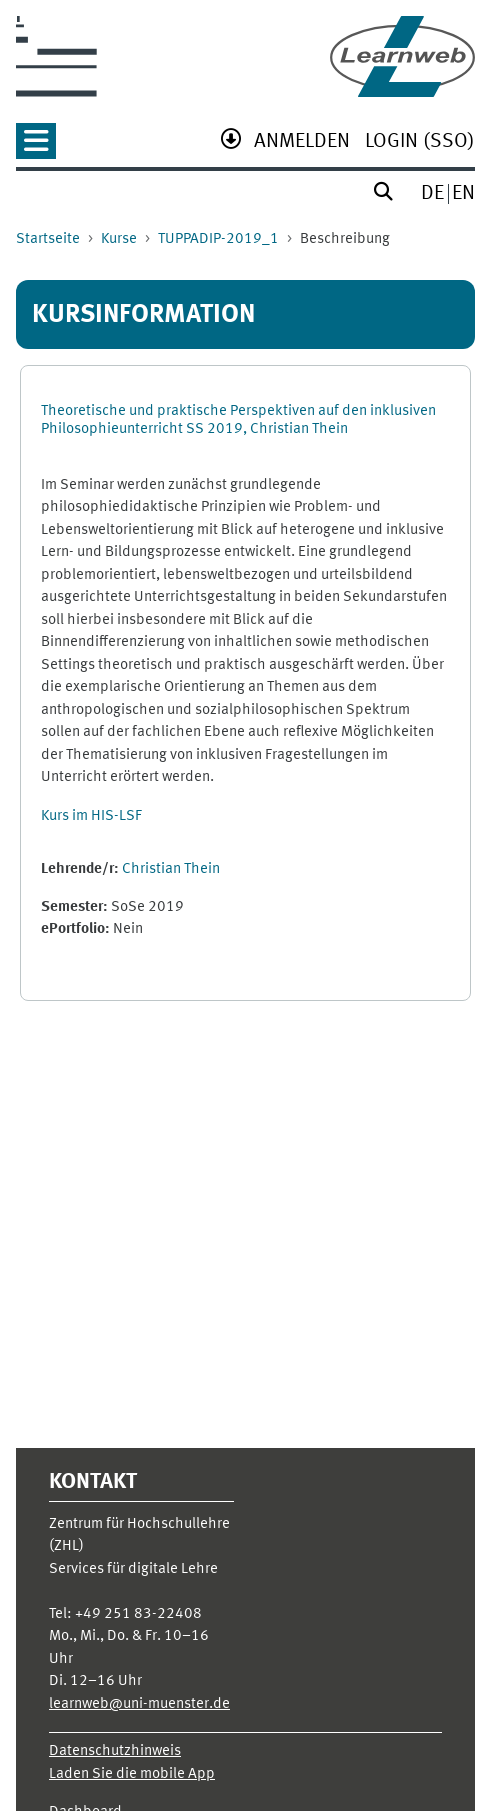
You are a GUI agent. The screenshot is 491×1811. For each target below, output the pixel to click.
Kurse (119, 239)
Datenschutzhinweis (115, 1751)
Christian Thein (171, 869)
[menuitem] (302, 143)
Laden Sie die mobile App (132, 1774)
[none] (36, 147)
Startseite (48, 239)
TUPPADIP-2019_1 (218, 239)
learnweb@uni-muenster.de (139, 1704)
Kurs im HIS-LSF (91, 816)
